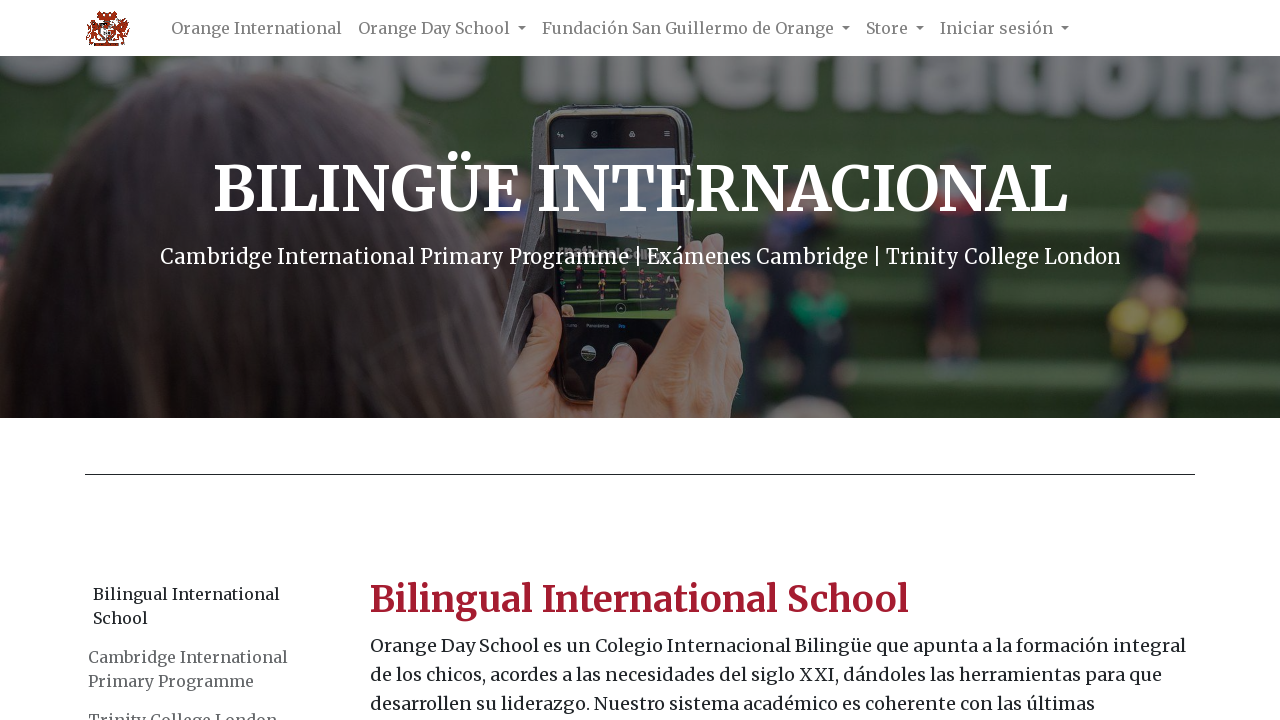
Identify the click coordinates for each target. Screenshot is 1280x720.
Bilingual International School (186, 606)
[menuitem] (256, 28)
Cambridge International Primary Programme (188, 669)
